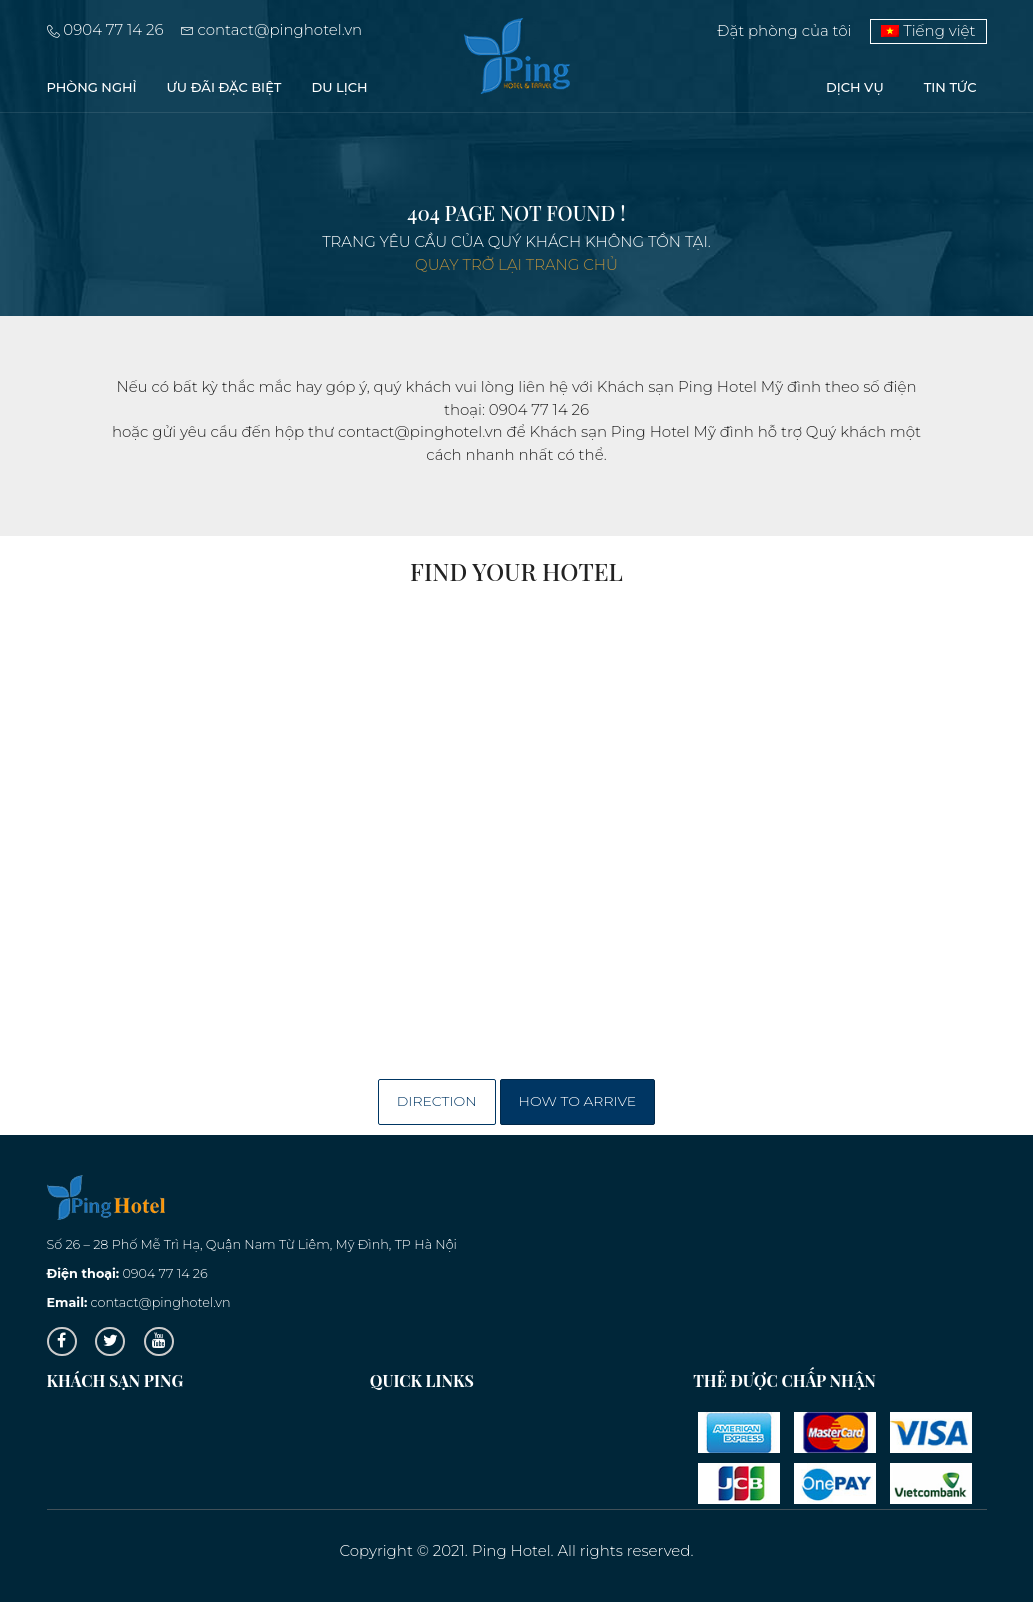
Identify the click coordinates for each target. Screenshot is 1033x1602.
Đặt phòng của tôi (784, 30)
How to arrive (578, 1101)
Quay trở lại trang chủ (516, 264)
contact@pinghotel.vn (272, 29)
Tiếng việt (928, 30)
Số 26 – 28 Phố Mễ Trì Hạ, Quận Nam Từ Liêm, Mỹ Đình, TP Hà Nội (252, 1244)
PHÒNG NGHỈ (92, 87)
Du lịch (340, 87)
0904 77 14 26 (105, 29)
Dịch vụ (855, 87)
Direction (437, 1101)
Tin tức (950, 87)
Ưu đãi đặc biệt (224, 87)
